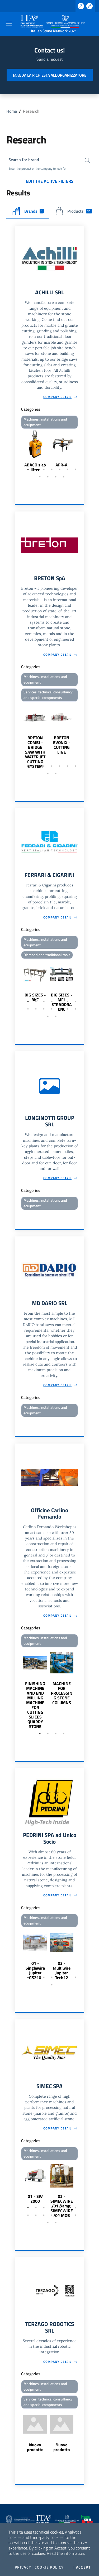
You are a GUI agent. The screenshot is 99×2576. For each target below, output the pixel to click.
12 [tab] (59, 1009)
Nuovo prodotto (35, 2447)
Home (11, 111)
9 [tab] (47, 476)
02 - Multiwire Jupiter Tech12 (61, 1970)
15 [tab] (47, 1016)
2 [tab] (36, 469)
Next (81, 451)
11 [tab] (63, 476)
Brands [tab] (28, 211)
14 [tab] (75, 1009)
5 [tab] (59, 469)
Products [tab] (73, 211)
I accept (82, 2567)
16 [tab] (55, 1016)
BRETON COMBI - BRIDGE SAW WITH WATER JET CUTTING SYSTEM (35, 751)
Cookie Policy (49, 2567)
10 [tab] (55, 476)
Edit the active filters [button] (49, 181)
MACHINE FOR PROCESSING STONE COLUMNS (61, 1693)
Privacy (23, 2567)
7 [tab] (75, 469)
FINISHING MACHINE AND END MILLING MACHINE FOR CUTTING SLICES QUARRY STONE (35, 1705)
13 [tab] (67, 1009)
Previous (17, 451)
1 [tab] (28, 469)
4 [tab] (51, 469)
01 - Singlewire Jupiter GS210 (35, 1970)
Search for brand (23, 159)
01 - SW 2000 (35, 2198)
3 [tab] (43, 469)
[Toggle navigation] (9, 23)
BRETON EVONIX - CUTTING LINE (61, 744)
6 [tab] (67, 469)
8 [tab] (40, 476)
